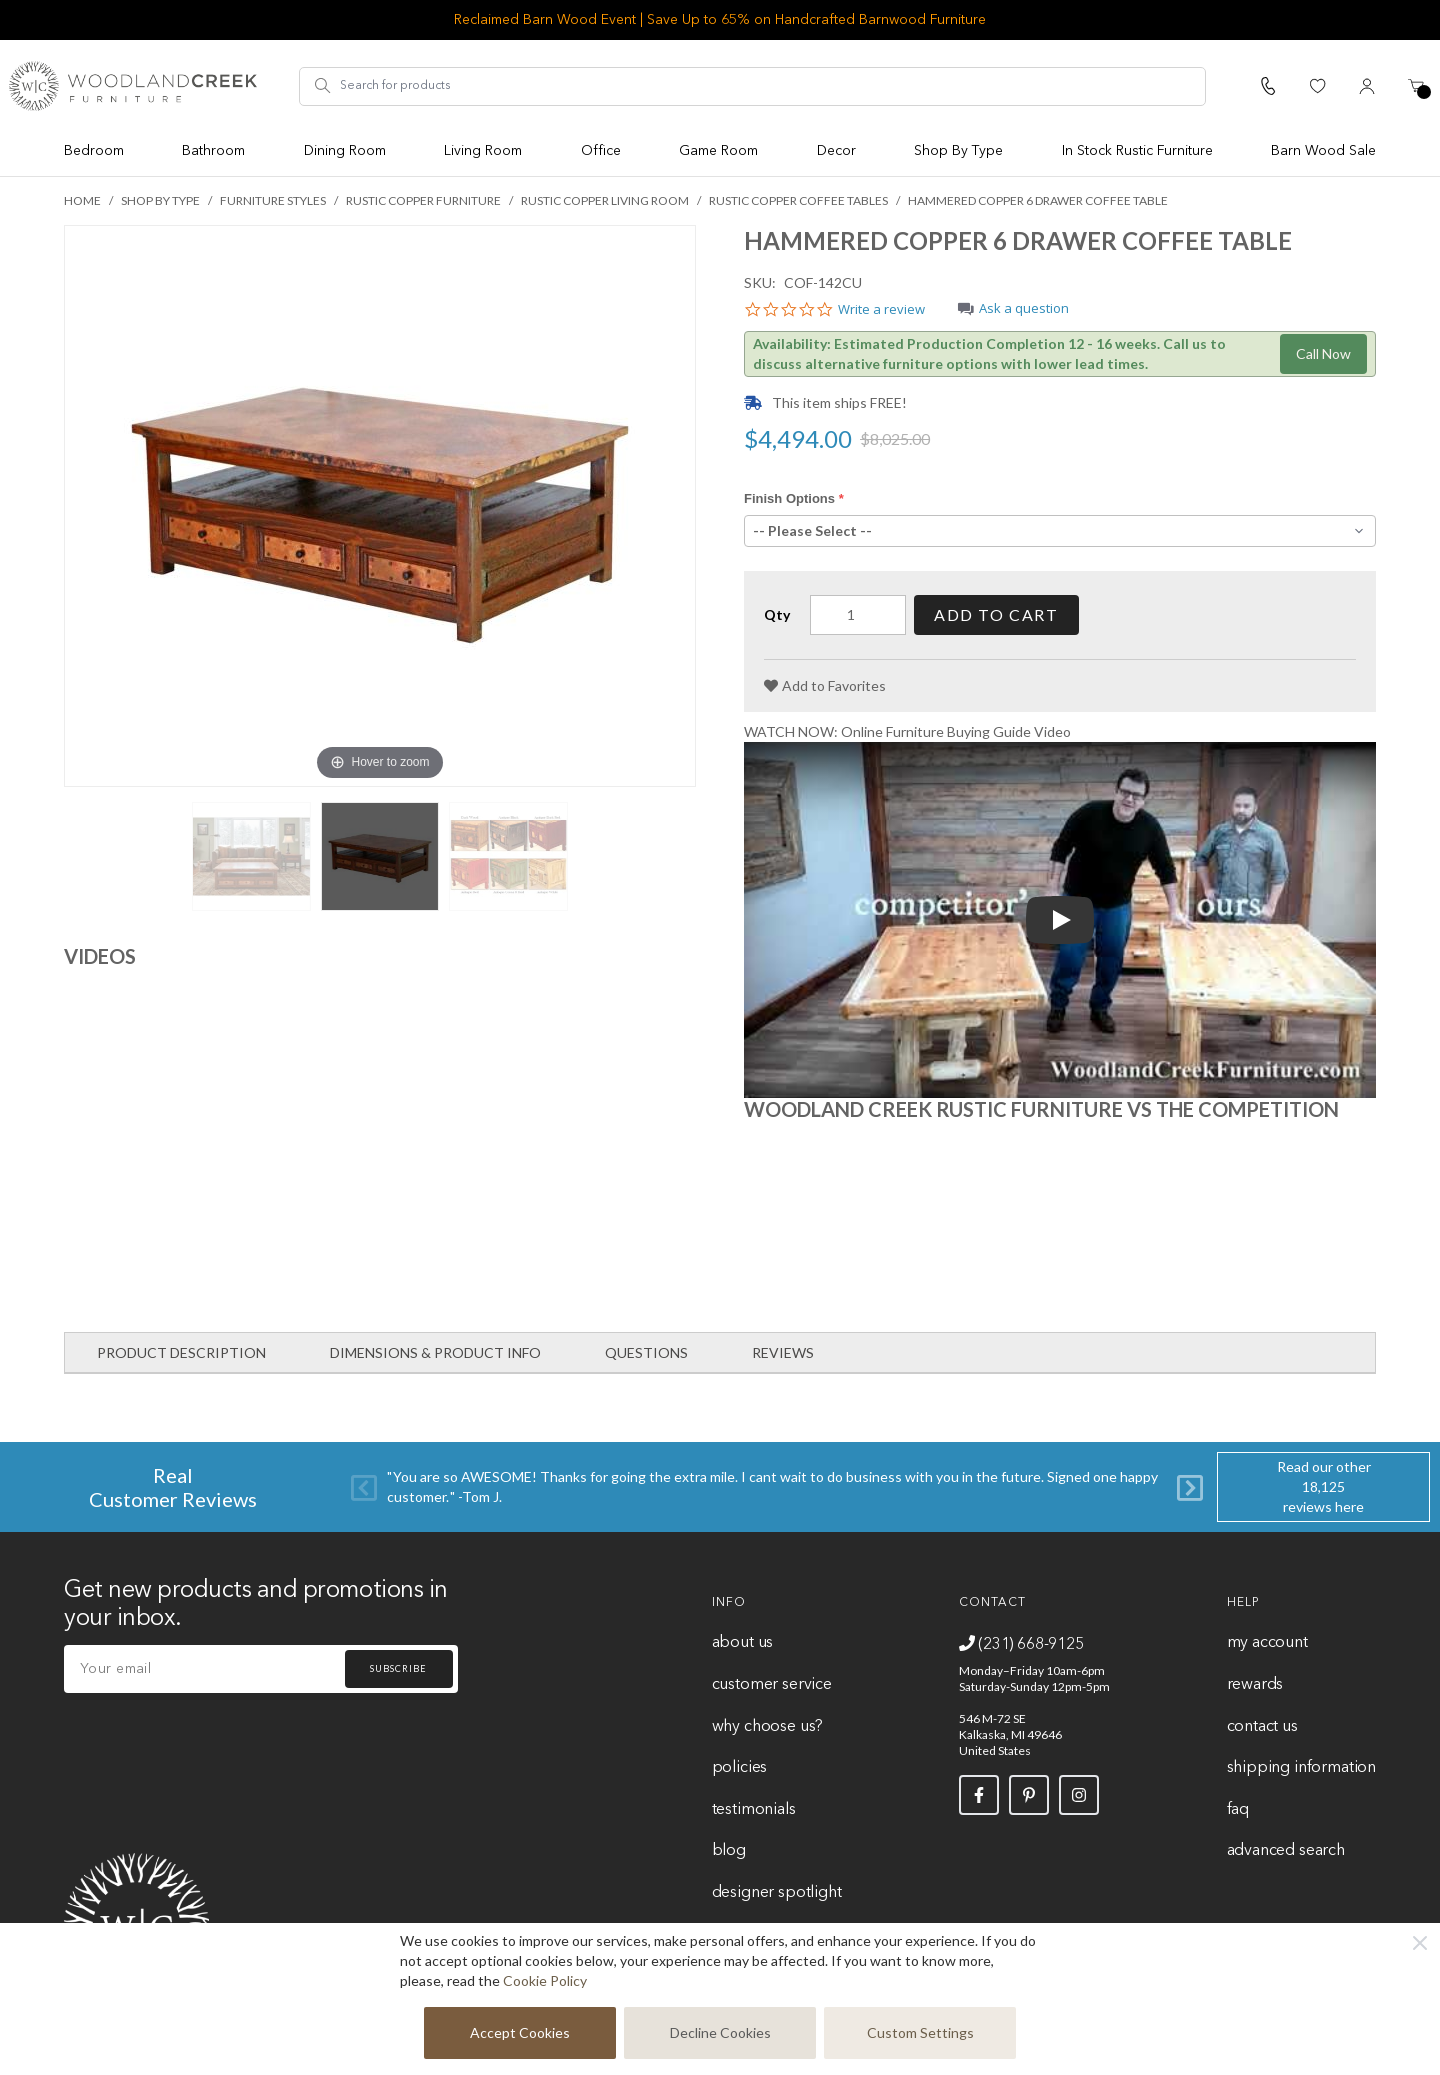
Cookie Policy (545, 1980)
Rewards (1255, 1685)
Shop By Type (958, 151)
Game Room (718, 151)
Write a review (881, 310)
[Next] (1190, 1487)
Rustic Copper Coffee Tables (798, 200)
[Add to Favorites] (825, 686)
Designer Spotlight (777, 1893)
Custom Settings (920, 2032)
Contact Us (1262, 1727)
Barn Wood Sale (1323, 151)
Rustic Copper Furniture (423, 200)
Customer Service (772, 1685)
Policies (740, 1768)
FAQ (1238, 1810)
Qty (777, 614)
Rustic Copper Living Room (605, 200)
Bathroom (213, 151)
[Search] (323, 86)
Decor (836, 151)
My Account (1267, 1643)
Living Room (483, 151)
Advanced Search (1286, 1851)
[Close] (1420, 1943)
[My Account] (1367, 86)
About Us (743, 1643)
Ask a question (1024, 309)
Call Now (1323, 353)
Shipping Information (1301, 1768)
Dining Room (345, 151)
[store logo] (133, 86)
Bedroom (94, 151)
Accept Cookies (520, 2032)
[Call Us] (1268, 86)
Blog (729, 1851)
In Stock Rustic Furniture (1137, 151)
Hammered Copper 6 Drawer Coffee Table (1038, 200)
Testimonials (754, 1810)
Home (82, 200)
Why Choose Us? (768, 1727)
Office (601, 151)
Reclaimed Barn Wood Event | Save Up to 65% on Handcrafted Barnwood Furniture (720, 20)
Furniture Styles (273, 200)
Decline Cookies (720, 2032)
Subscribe (398, 1668)
